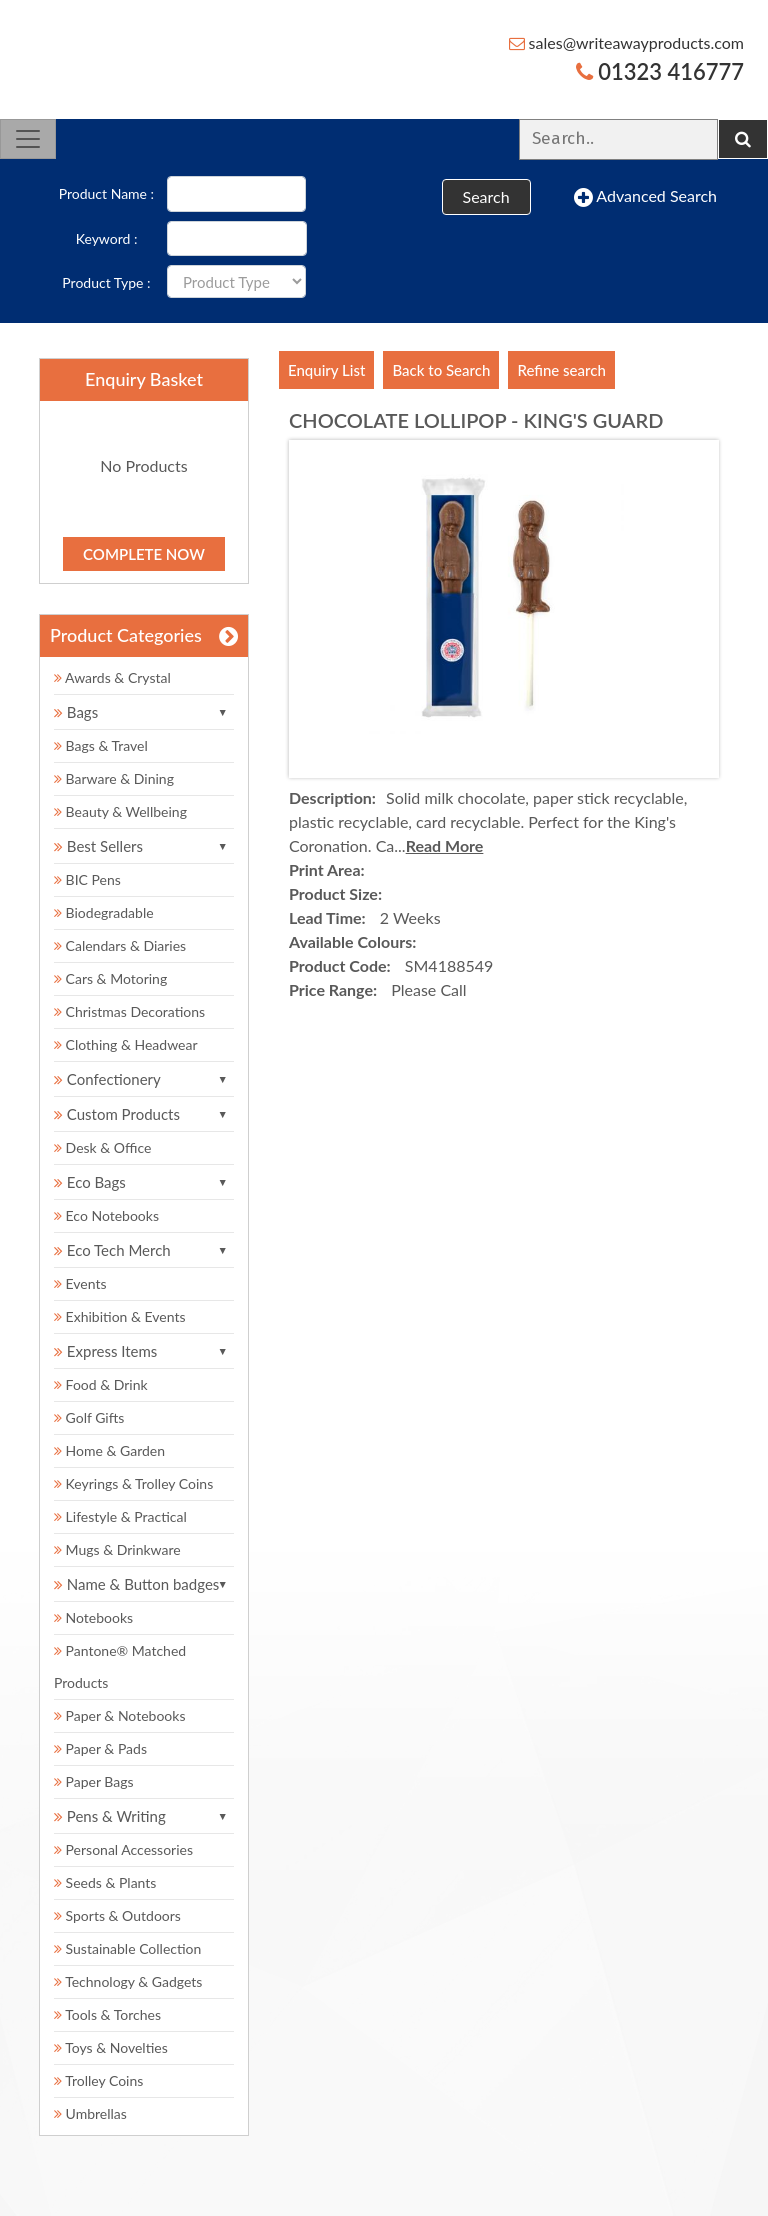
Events (80, 1283)
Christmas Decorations (129, 1011)
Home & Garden (109, 1450)
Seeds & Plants (105, 1882)
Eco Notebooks (106, 1215)
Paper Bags (94, 1781)
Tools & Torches (107, 2014)
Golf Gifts (89, 1417)
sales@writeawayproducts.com (627, 42)
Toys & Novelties (111, 2047)
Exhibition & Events (120, 1316)
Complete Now (144, 554)
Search (486, 196)
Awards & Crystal (112, 677)
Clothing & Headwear (125, 1044)
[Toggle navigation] (28, 139)
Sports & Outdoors (117, 1915)
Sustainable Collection (127, 1948)
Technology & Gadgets (128, 1981)
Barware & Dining (114, 778)
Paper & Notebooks (119, 1715)
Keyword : (107, 238)
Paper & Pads (100, 1748)
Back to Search (441, 370)
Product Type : (106, 282)
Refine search (561, 370)
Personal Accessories (123, 1849)
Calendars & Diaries (120, 945)
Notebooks (93, 1617)
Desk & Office (102, 1147)
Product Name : (106, 193)
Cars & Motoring (110, 978)
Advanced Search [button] (645, 197)
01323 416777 (660, 71)
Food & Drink (101, 1384)
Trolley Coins (100, 2080)
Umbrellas (90, 2113)
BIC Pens (87, 879)
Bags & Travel (101, 745)
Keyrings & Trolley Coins (133, 1483)
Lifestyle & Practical (120, 1516)
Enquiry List (326, 370)
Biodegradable (104, 912)
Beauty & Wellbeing (120, 811)
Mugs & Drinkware (117, 1549)
